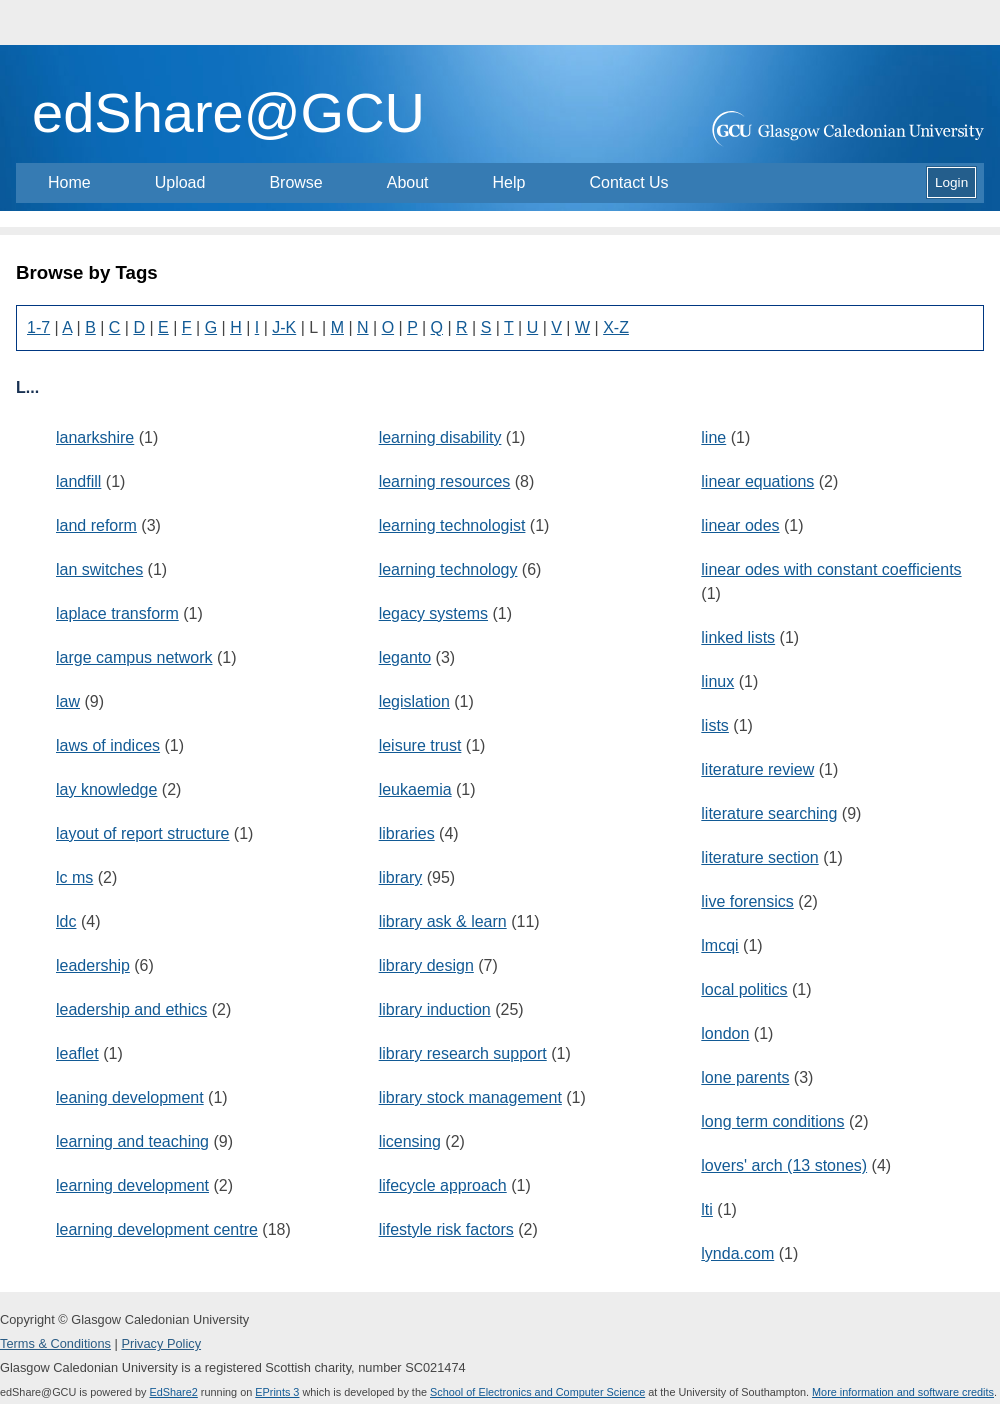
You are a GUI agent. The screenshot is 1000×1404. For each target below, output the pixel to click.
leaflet (77, 1053)
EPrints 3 (277, 1392)
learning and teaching (132, 1141)
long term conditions (772, 1121)
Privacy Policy (161, 1343)
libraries (407, 833)
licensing (410, 1141)
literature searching (769, 813)
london (725, 1033)
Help (509, 182)
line (713, 437)
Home (69, 182)
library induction (435, 1009)
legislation (414, 701)
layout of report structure (142, 833)
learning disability (440, 437)
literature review (757, 769)
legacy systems (433, 613)
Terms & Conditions (55, 1343)
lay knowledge (106, 789)
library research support (463, 1053)
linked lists (738, 637)
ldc (66, 921)
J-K (284, 327)
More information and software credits (903, 1392)
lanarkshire (95, 437)
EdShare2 (173, 1392)
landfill (78, 481)
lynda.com (737, 1253)
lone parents (745, 1077)
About (408, 182)
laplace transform (117, 613)
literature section (759, 857)
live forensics (747, 901)
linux (717, 681)
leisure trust (420, 745)
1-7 (38, 327)
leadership (93, 965)
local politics (744, 989)
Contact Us (628, 182)
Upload (180, 182)
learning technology (448, 569)
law (68, 701)
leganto (405, 657)
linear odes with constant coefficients (831, 569)
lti (707, 1209)
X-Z (616, 327)
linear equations (757, 481)
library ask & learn (443, 921)
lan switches (99, 569)
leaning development (130, 1097)
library (401, 877)
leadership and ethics (131, 1009)
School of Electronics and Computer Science (537, 1392)
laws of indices (108, 745)
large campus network (134, 657)
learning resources (445, 481)
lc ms (74, 877)
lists (715, 725)
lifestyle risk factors (446, 1229)
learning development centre (157, 1229)
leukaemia (415, 789)
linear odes (740, 525)
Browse (295, 182)
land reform (96, 525)
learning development (132, 1185)
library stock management (470, 1097)
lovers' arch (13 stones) (784, 1165)
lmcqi (719, 945)
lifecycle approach (443, 1185)
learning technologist (452, 525)
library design (426, 965)
